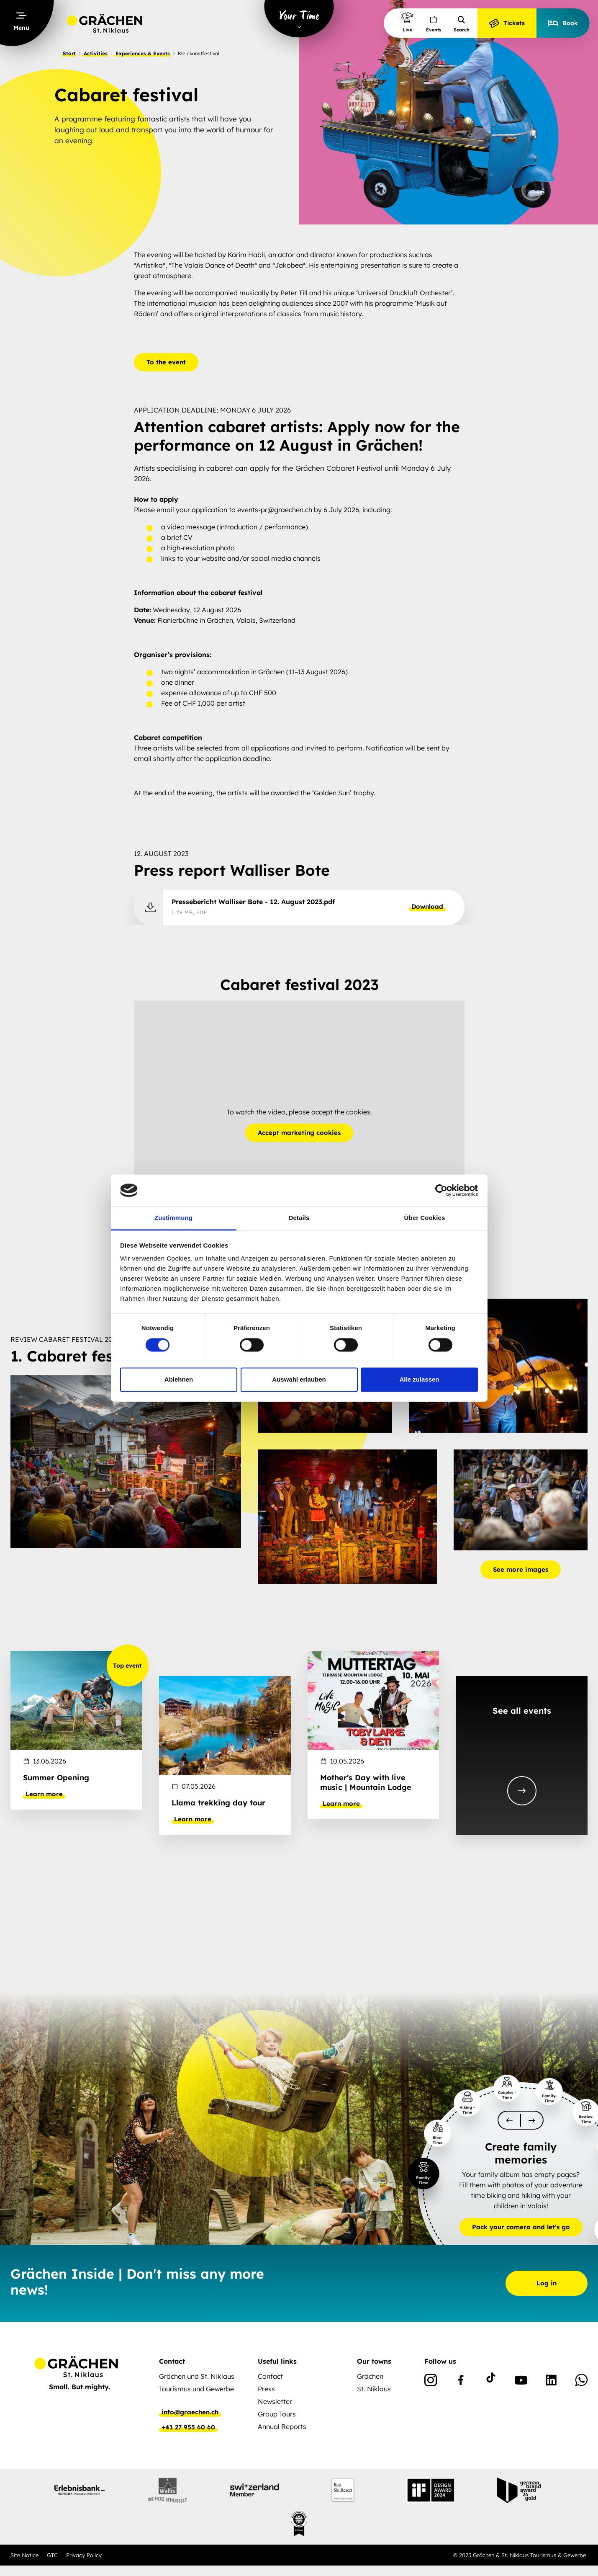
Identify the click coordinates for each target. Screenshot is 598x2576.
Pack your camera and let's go (521, 2227)
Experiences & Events (142, 53)
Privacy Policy (84, 2555)
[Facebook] (460, 2381)
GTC (52, 2555)
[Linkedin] (551, 2381)
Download (427, 906)
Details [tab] (299, 1218)
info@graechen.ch (190, 2412)
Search (462, 24)
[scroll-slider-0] (509, 2120)
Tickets (507, 23)
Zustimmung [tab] (173, 1218)
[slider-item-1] (423, 2173)
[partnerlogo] (79, 2490)
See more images (520, 1569)
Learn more (44, 1794)
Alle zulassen (419, 1379)
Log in (546, 2283)
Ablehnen (178, 1379)
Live (407, 22)
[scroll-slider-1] (532, 2120)
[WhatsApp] (581, 2381)
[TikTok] (491, 2381)
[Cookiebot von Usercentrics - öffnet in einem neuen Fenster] (441, 1190)
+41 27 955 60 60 (188, 2427)
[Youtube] (521, 2381)
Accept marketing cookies (299, 1133)
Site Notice (24, 2555)
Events (433, 24)
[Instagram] (430, 2381)
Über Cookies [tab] (424, 1218)
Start (69, 53)
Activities (96, 53)
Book (563, 23)
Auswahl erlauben (299, 1379)
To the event (166, 362)
